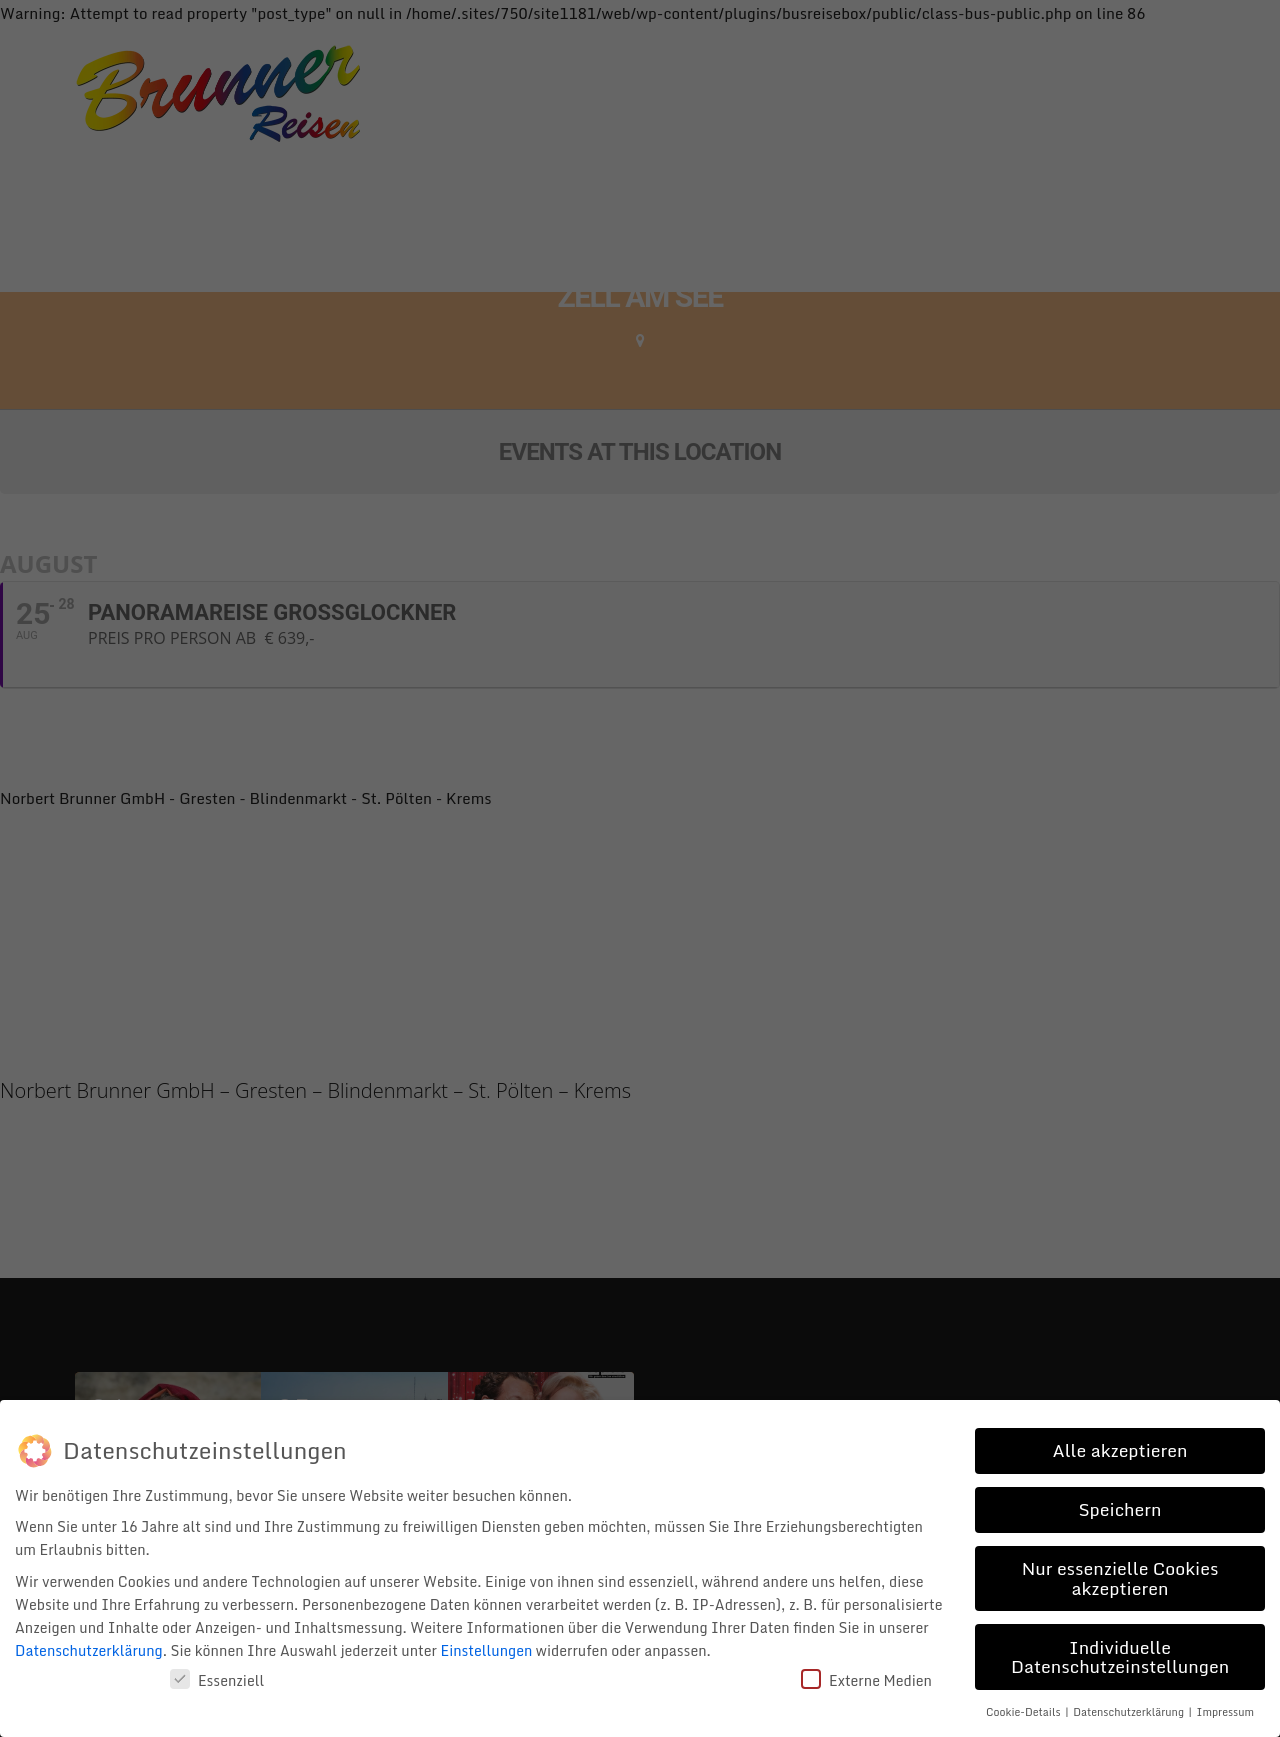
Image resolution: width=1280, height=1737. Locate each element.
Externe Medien (866, 1680)
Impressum (1225, 1711)
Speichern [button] (1119, 1509)
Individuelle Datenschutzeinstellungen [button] (1120, 1657)
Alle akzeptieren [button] (1119, 1450)
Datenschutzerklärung (89, 1650)
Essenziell (217, 1680)
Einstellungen (487, 1650)
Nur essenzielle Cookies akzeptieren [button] (1120, 1578)
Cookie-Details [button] (1024, 1711)
